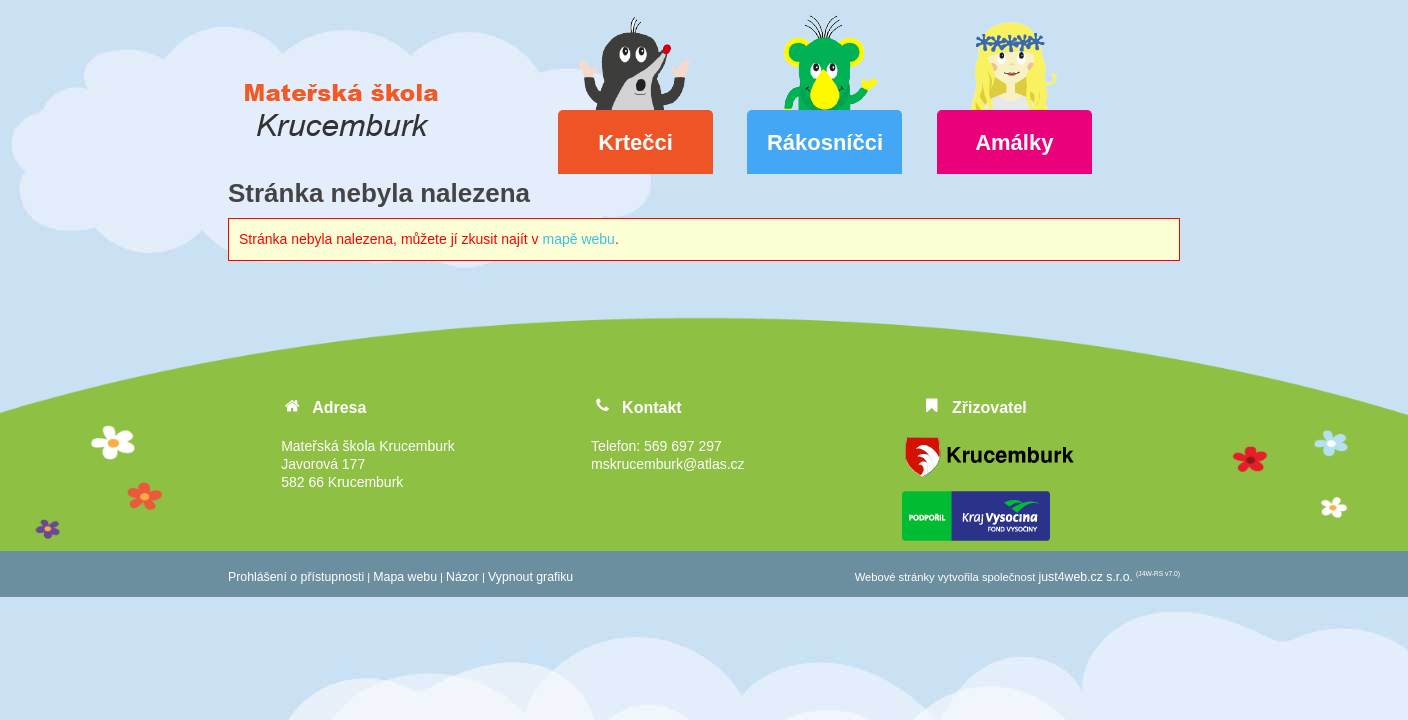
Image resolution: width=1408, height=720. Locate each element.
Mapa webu (405, 577)
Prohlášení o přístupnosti (296, 577)
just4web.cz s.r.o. (1086, 577)
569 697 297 (683, 446)
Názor (462, 577)
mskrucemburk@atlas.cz (667, 464)
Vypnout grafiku (530, 577)
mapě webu (579, 239)
